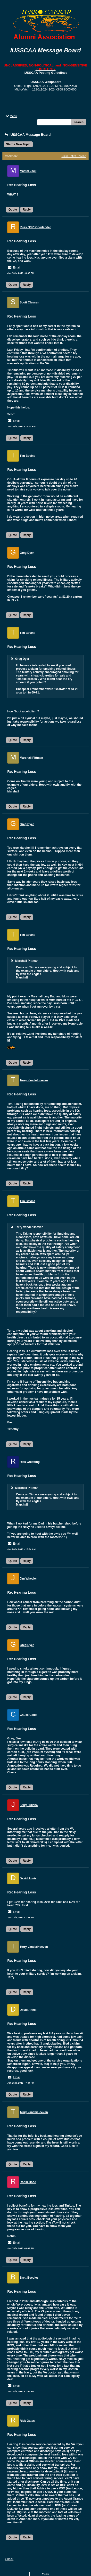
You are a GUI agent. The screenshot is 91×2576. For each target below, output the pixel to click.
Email (16, 267)
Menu (11, 116)
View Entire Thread (73, 156)
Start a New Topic (18, 144)
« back (9, 2559)
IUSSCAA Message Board (27, 135)
